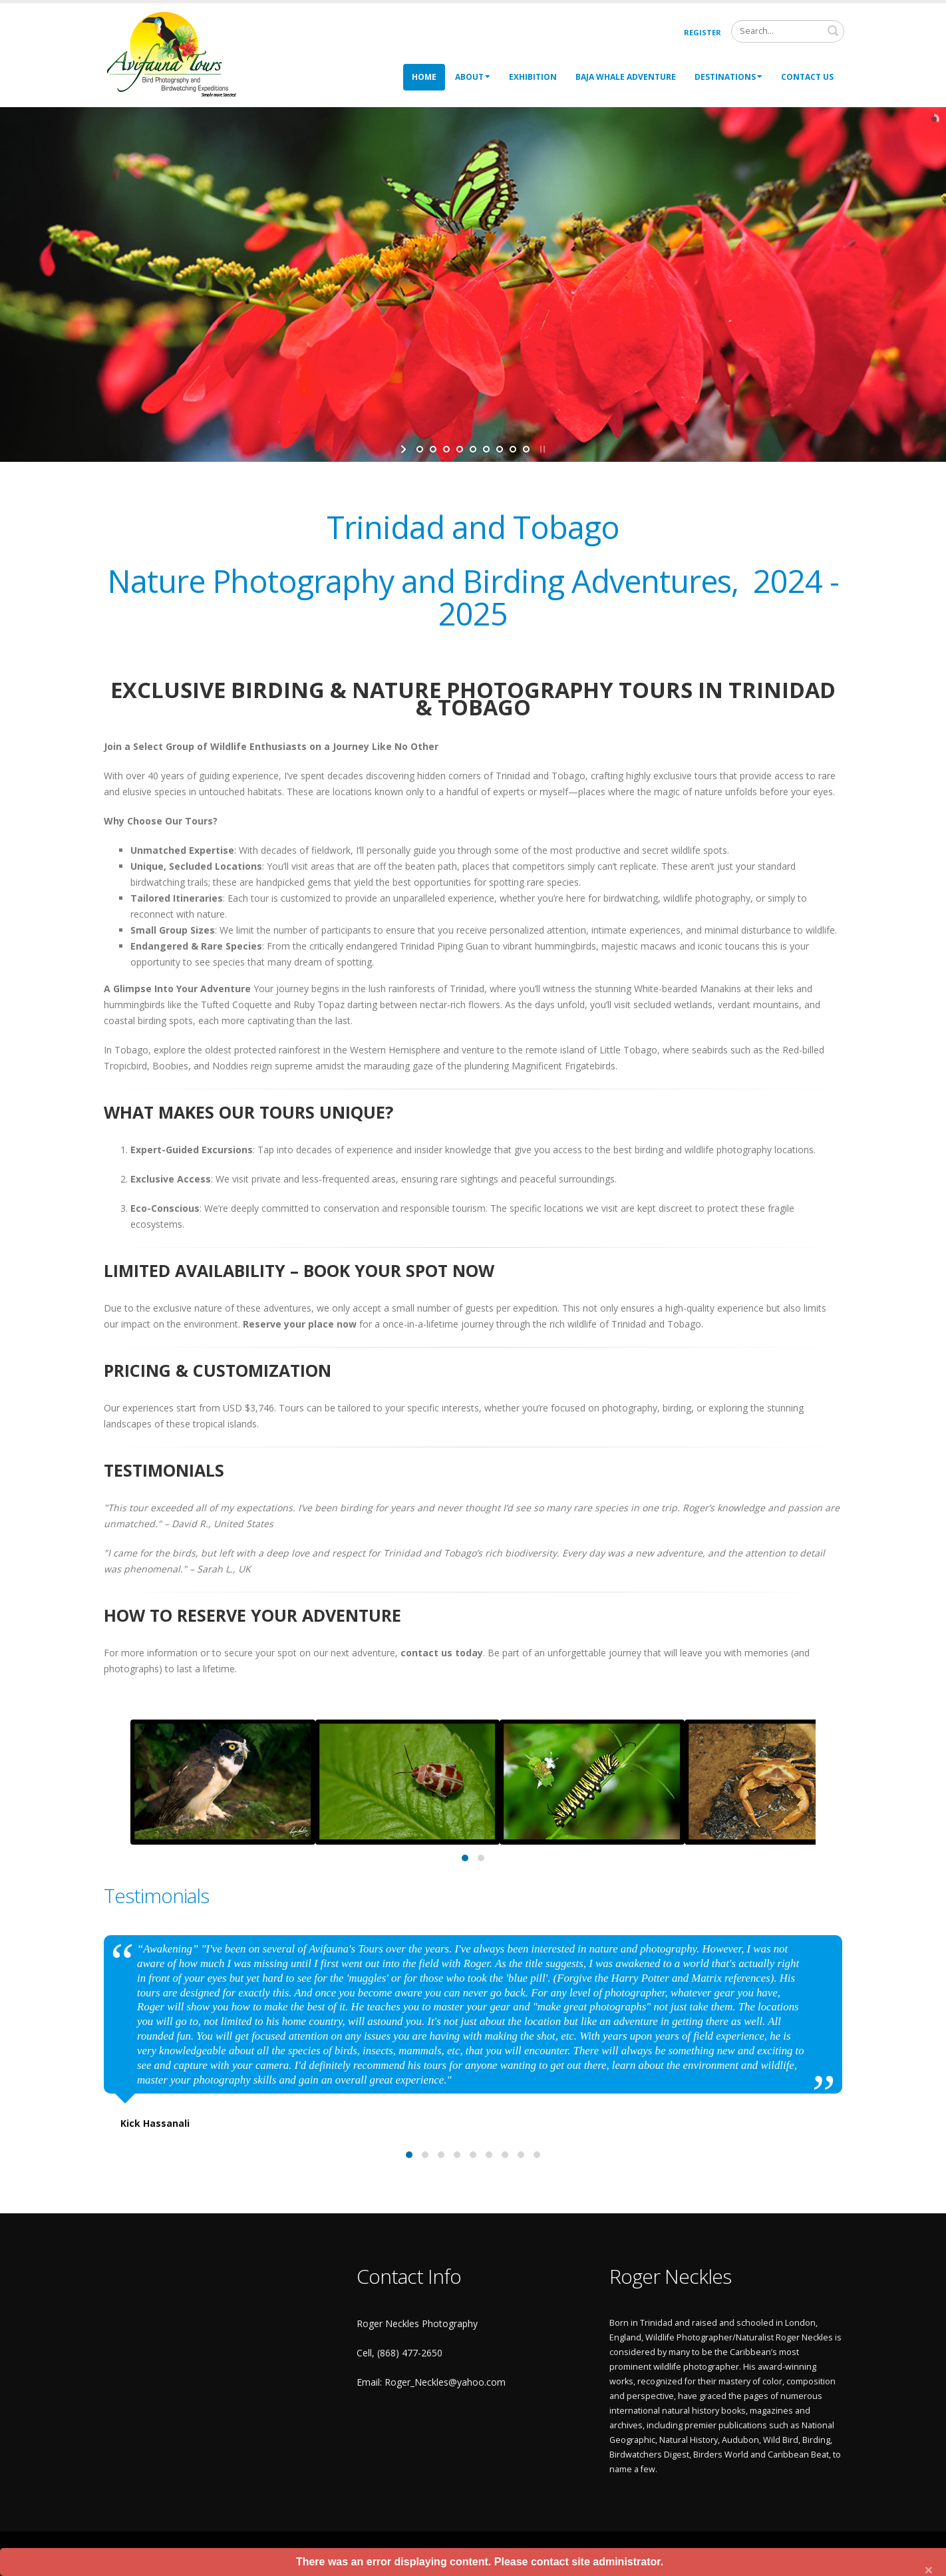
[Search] (787, 31)
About (472, 77)
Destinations (728, 77)
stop (541, 449)
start (404, 449)
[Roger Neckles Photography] (173, 54)
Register (702, 32)
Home (424, 77)
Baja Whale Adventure (625, 77)
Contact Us (807, 77)
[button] (465, 1858)
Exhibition (533, 77)
